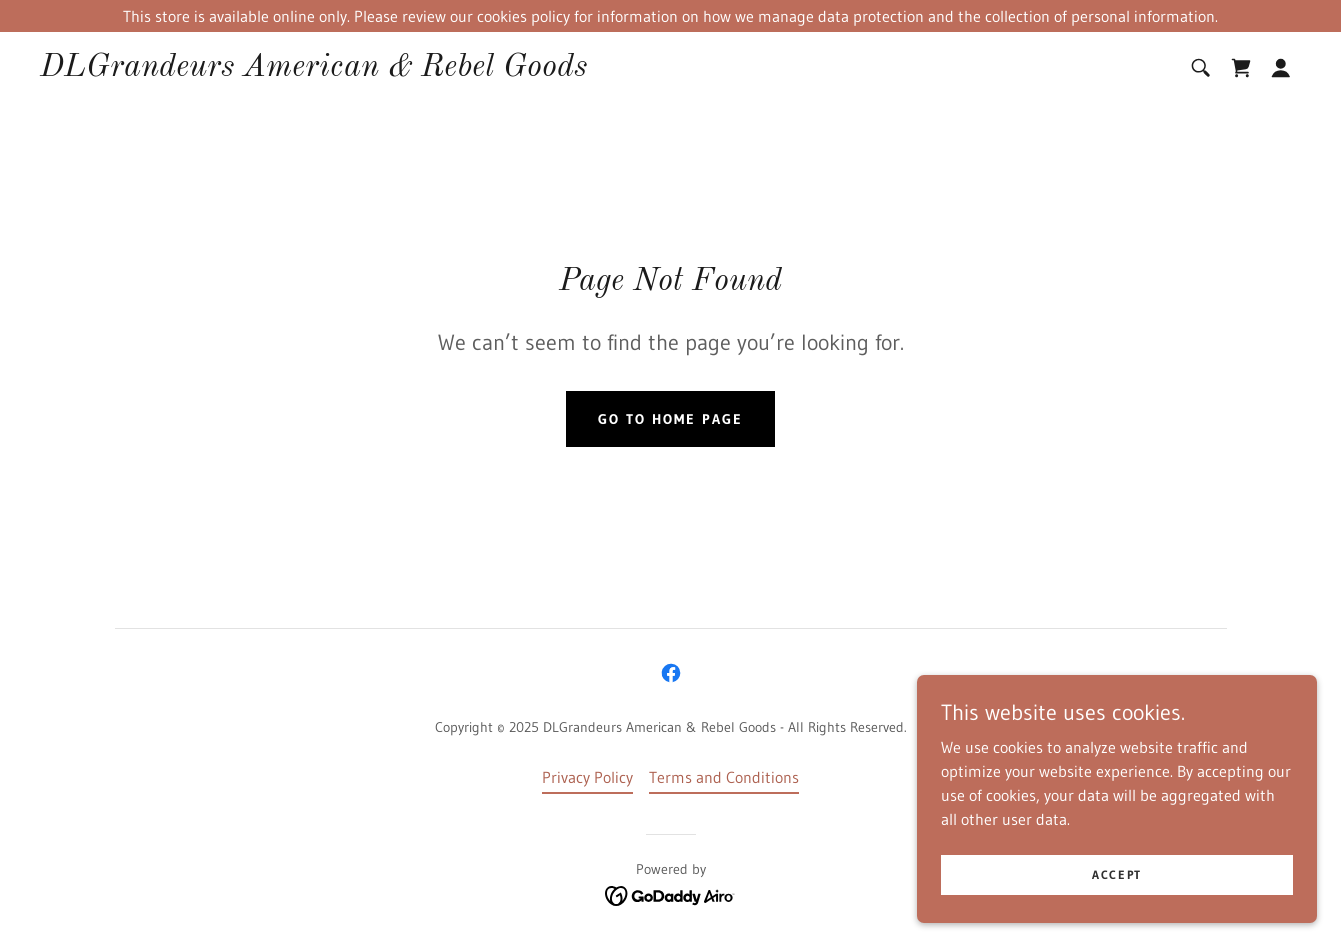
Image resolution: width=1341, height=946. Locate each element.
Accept (1117, 901)
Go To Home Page (670, 419)
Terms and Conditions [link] (724, 777)
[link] (313, 70)
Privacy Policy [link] (587, 777)
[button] (1281, 68)
